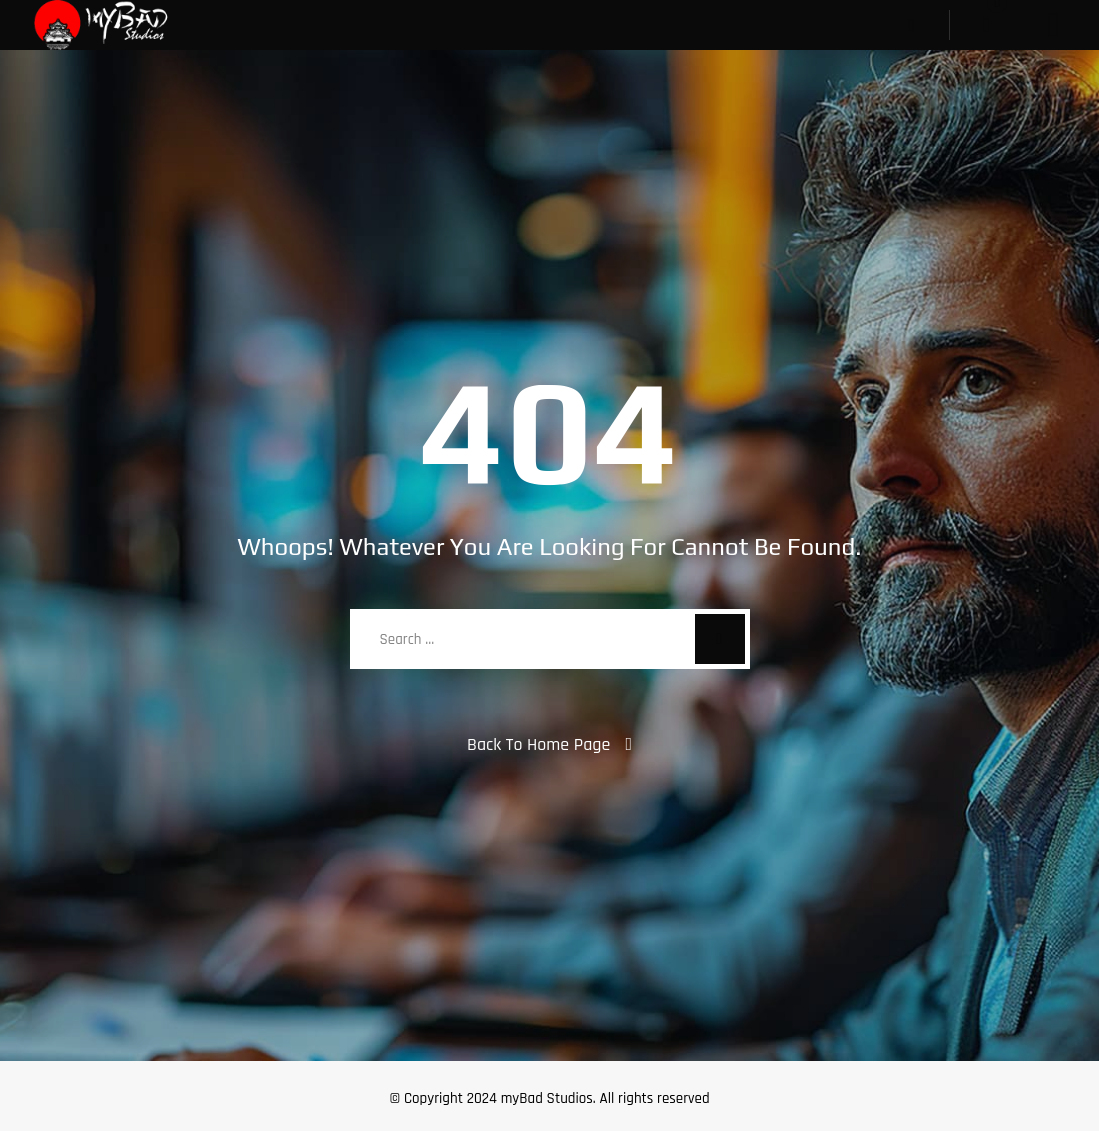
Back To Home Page (538, 744)
